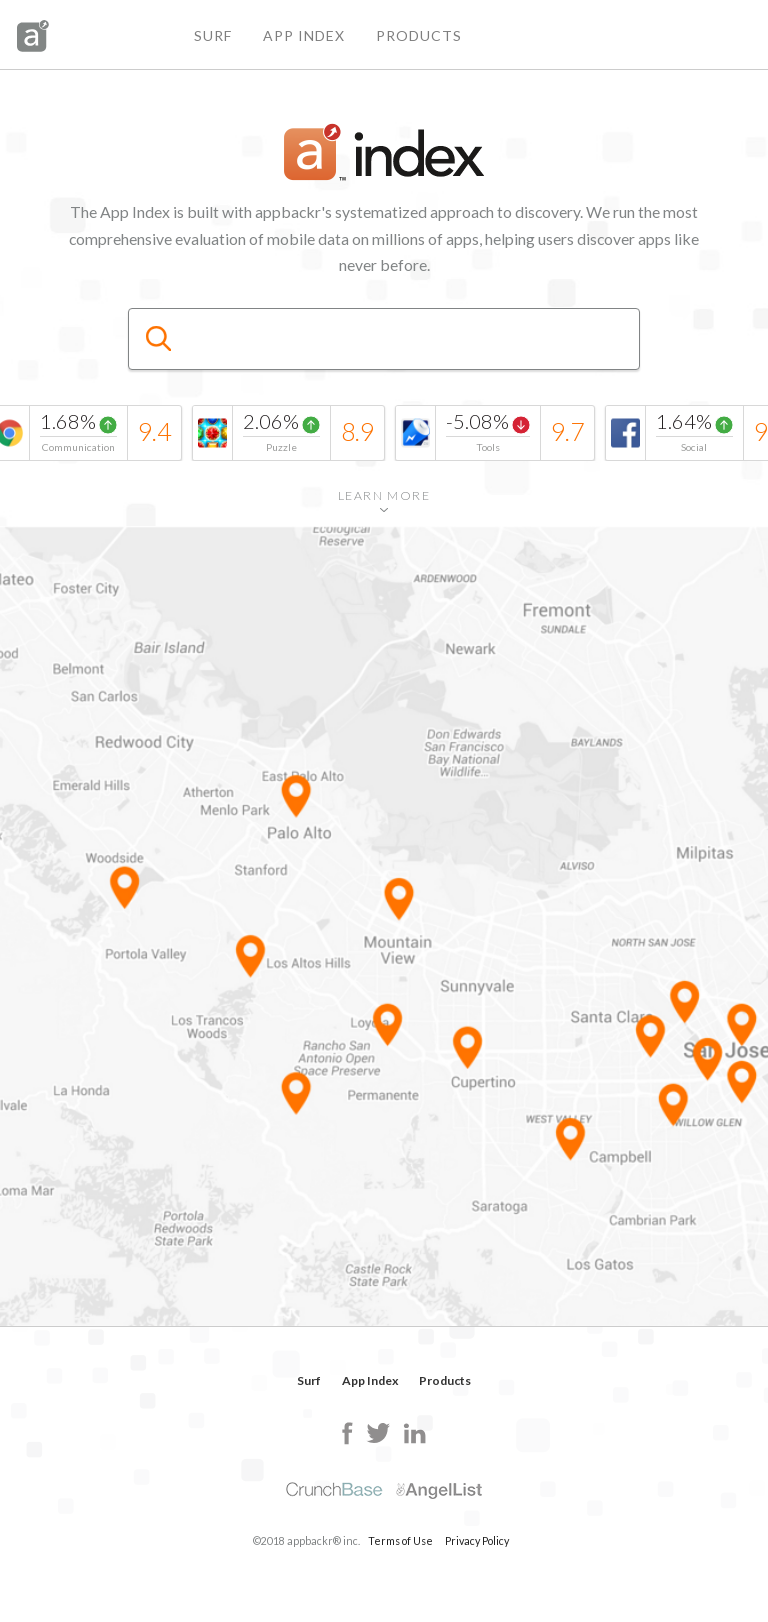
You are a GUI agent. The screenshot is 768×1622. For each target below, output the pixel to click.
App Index (304, 35)
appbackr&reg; (33, 36)
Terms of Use (400, 1540)
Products (419, 35)
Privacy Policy (477, 1540)
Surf (213, 35)
